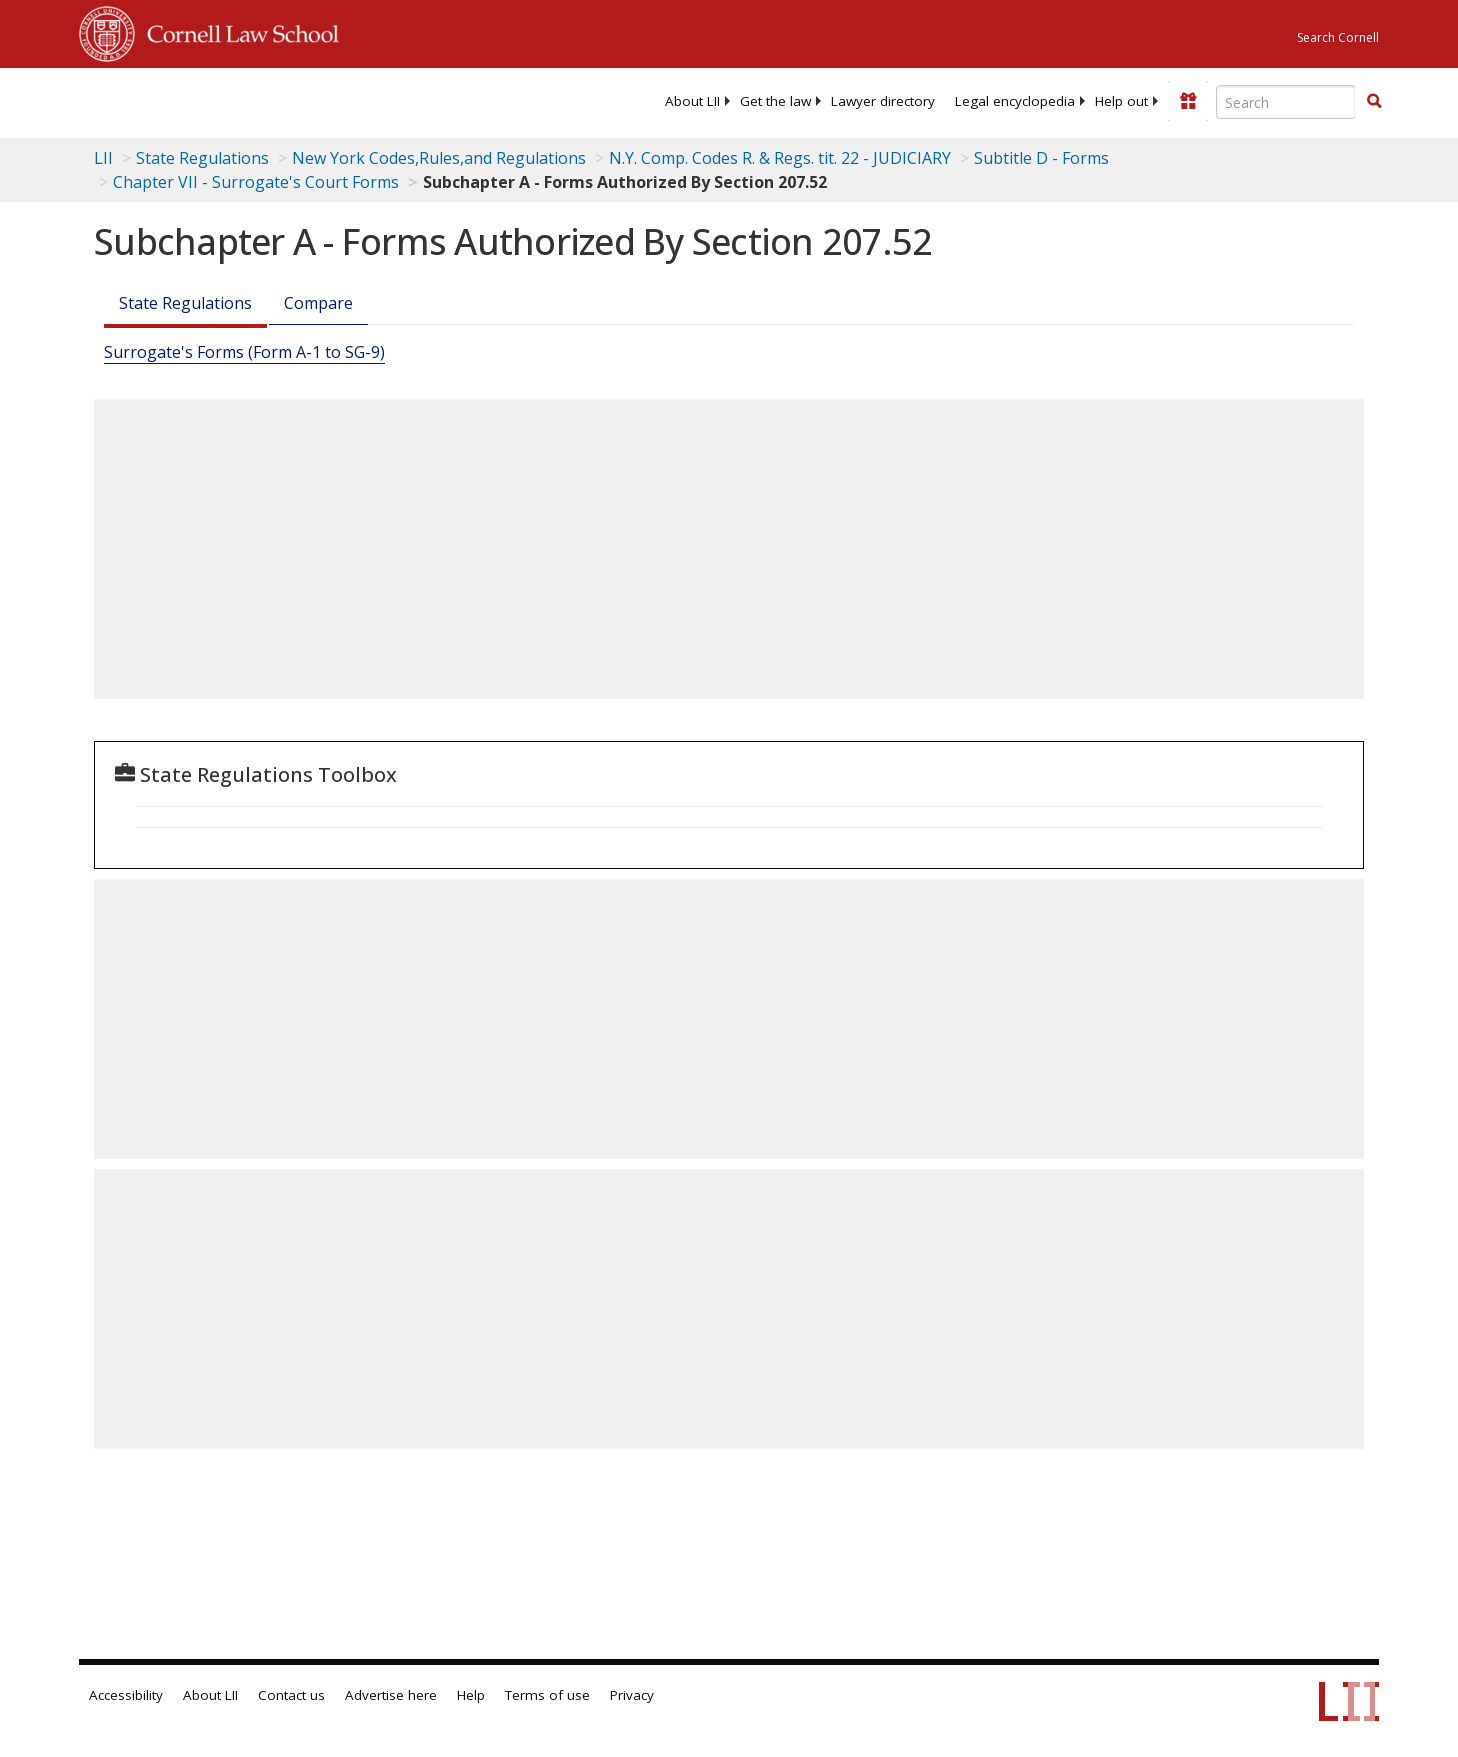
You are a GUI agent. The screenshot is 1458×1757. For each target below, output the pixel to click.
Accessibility (126, 1695)
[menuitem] (692, 101)
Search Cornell (1338, 37)
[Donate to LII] (1188, 101)
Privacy (632, 1695)
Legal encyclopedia (1015, 101)
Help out (1121, 101)
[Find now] (1374, 102)
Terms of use (547, 1695)
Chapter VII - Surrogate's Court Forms (256, 182)
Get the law (775, 101)
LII (103, 158)
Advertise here (391, 1695)
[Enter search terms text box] (1286, 102)
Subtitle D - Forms (1041, 158)
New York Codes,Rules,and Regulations (439, 158)
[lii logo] (304, 100)
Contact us (291, 1695)
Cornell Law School (237, 31)
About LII (692, 101)
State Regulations (202, 158)
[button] (1374, 101)
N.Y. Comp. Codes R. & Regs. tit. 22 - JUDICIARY (780, 158)
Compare (318, 303)
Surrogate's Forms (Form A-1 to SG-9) (244, 352)
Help (471, 1695)
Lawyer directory (883, 101)
